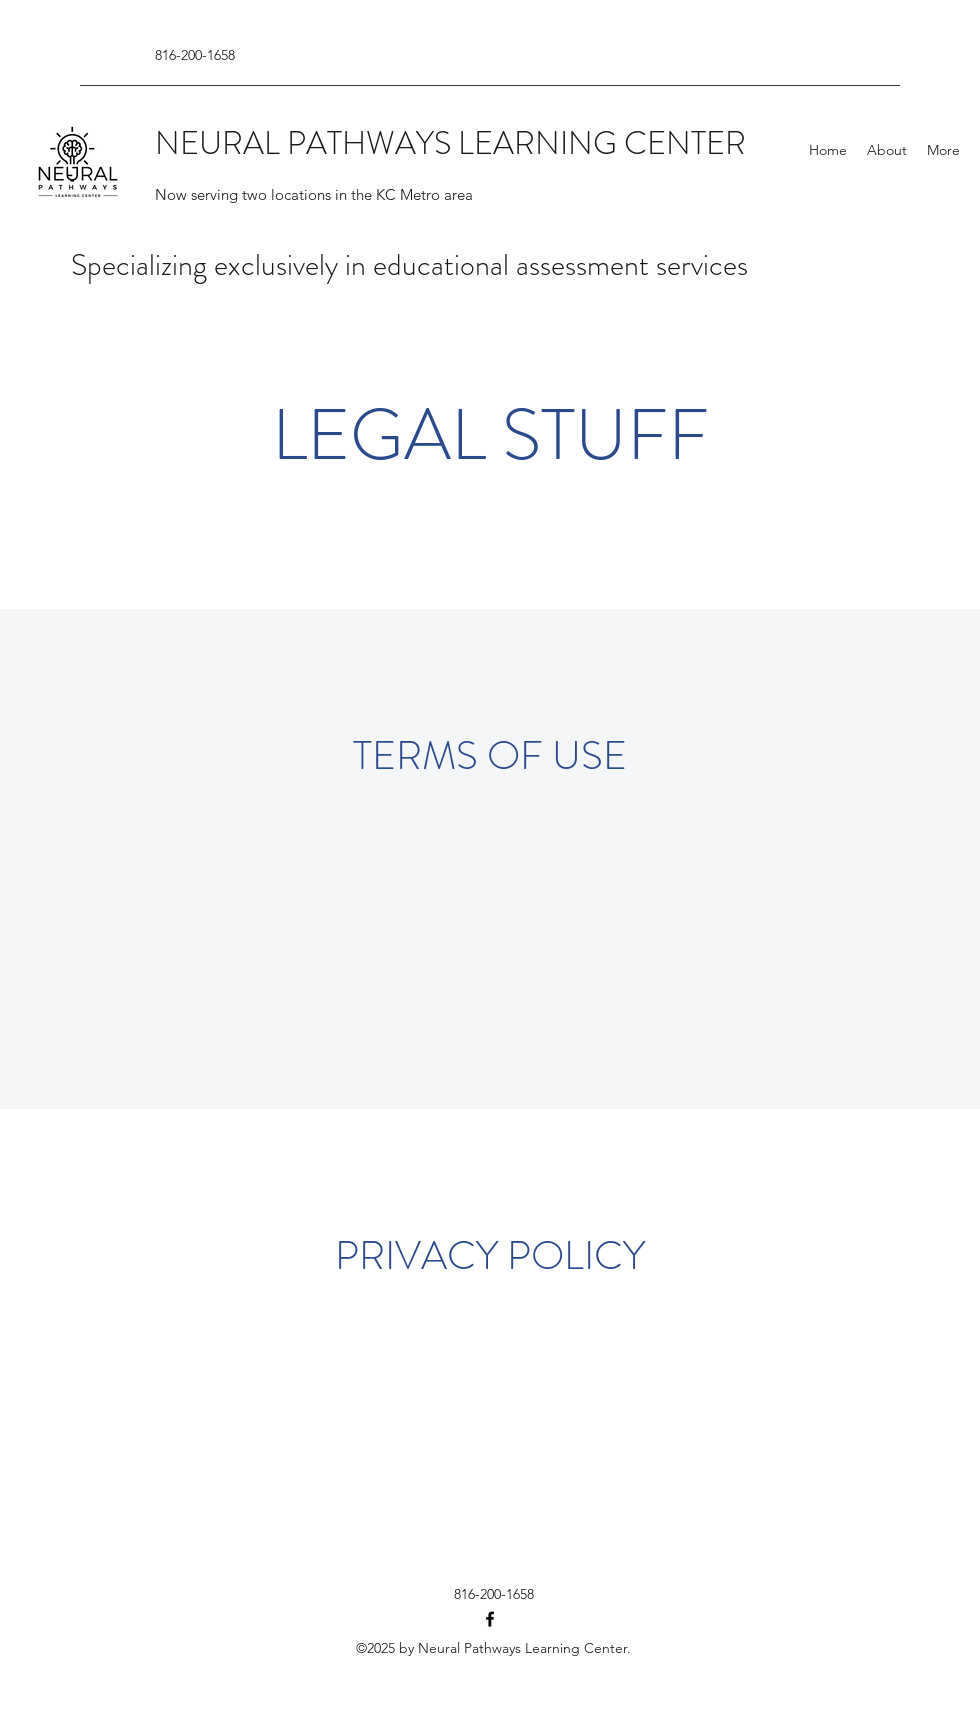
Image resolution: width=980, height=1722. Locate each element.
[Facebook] (490, 1619)
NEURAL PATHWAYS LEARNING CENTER (450, 143)
